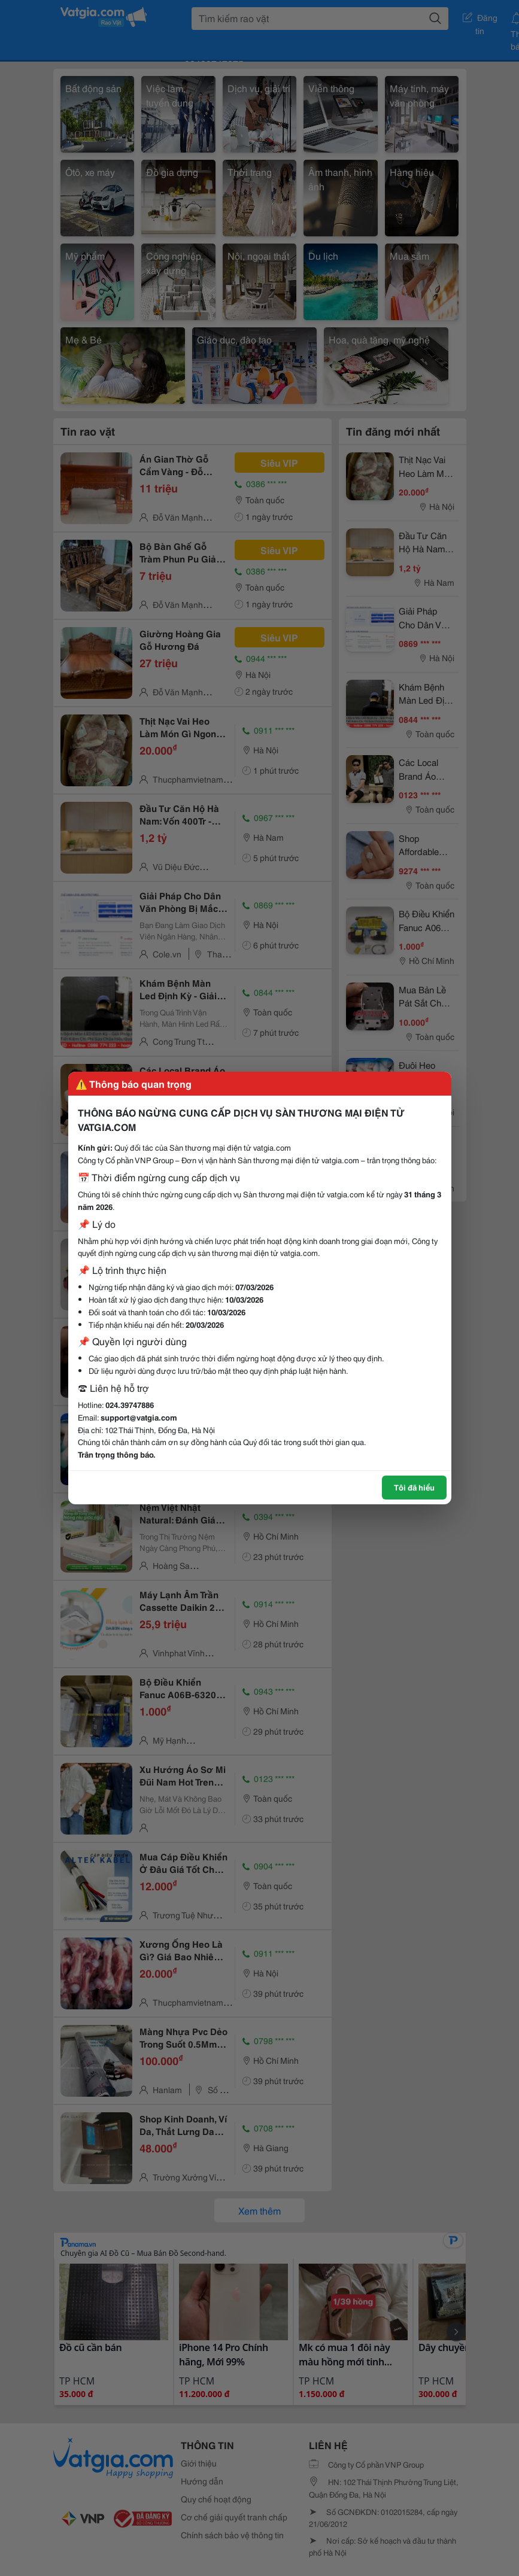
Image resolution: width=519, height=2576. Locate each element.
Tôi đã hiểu (414, 1487)
